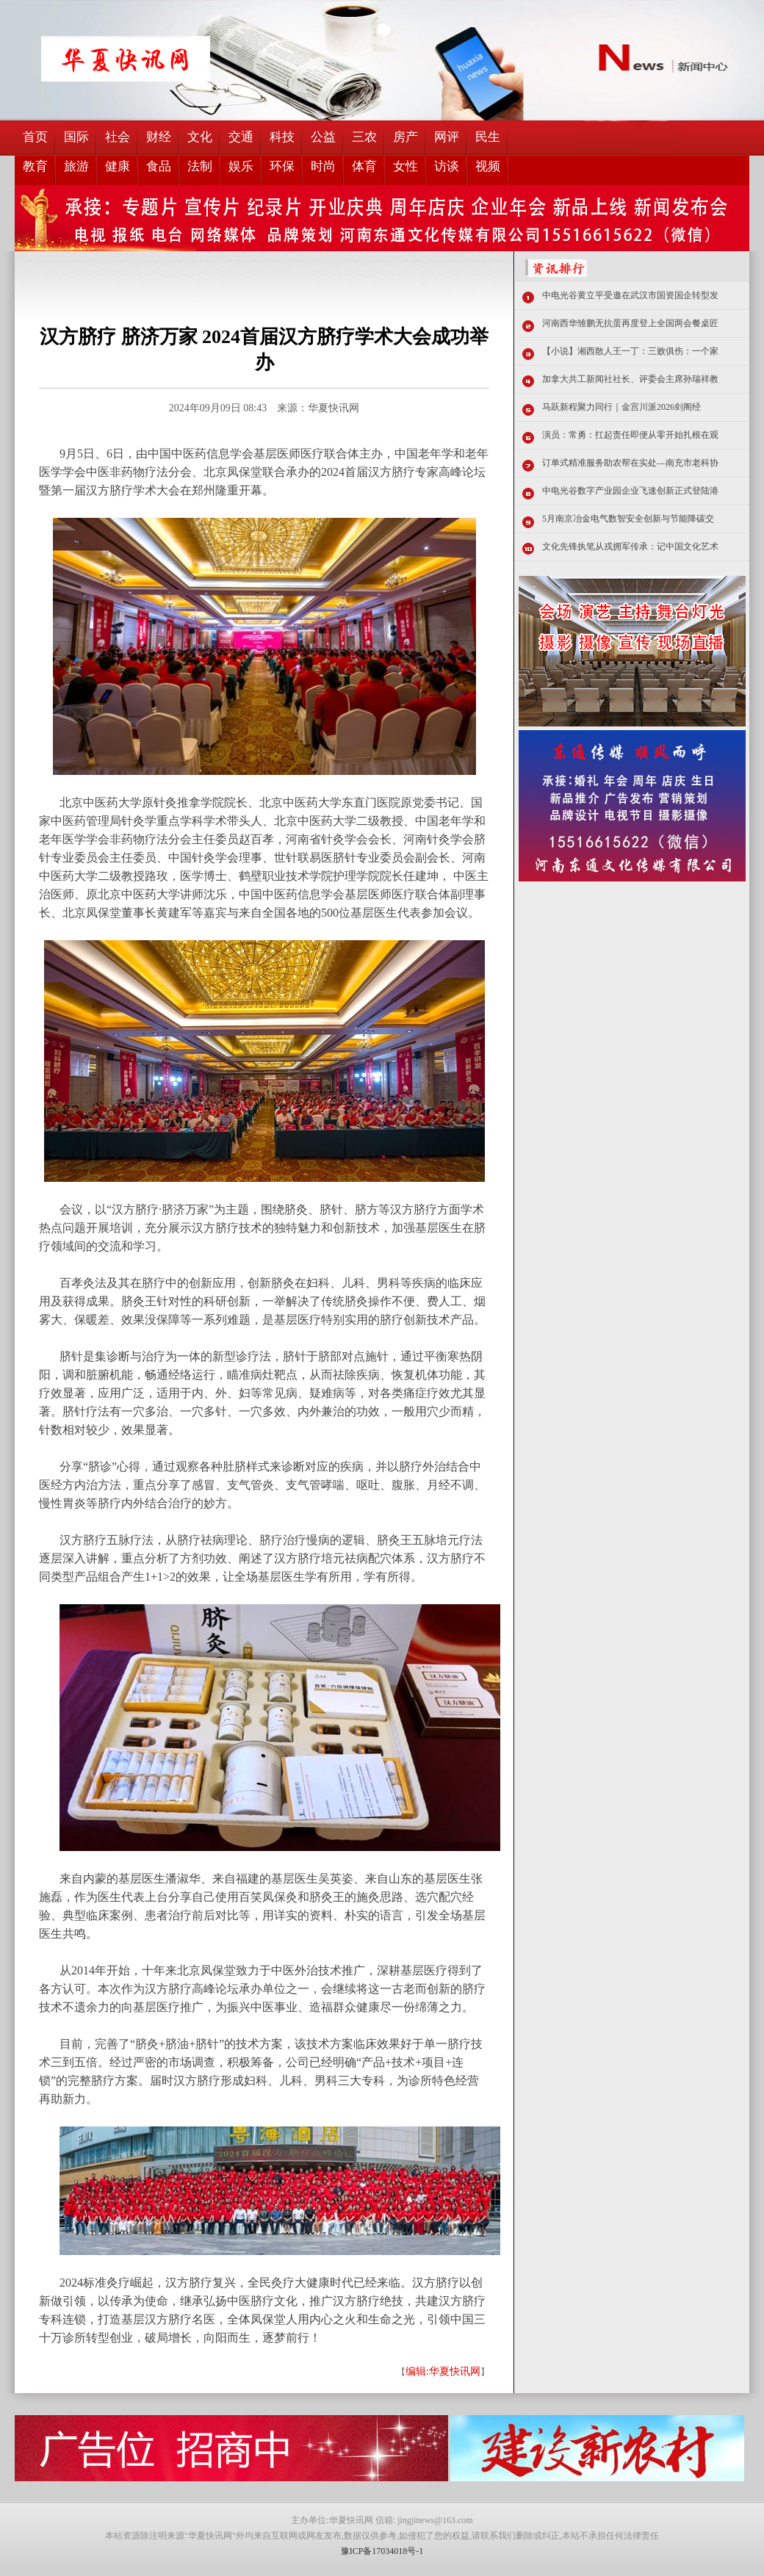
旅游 (76, 166)
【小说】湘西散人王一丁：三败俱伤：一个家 (630, 351)
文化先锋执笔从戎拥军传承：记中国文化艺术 (630, 546)
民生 (487, 137)
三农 (364, 137)
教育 (35, 166)
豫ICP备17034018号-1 (382, 2551)
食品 (158, 166)
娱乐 (240, 166)
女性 (405, 166)
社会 (117, 137)
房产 (405, 137)
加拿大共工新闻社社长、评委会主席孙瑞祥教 (630, 379)
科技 (282, 137)
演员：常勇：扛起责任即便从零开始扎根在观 (630, 435)
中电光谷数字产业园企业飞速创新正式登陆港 (630, 491)
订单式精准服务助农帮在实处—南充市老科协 (630, 463)
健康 (117, 166)
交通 (240, 137)
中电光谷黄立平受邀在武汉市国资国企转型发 (630, 295)
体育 (364, 166)
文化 (199, 137)
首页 (35, 137)
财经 (158, 137)
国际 (76, 137)
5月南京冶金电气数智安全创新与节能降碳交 (628, 518)
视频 (487, 166)
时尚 (323, 166)
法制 (199, 166)
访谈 (446, 166)
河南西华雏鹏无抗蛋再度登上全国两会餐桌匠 (630, 323)
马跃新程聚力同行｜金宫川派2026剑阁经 (621, 407)
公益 (323, 137)
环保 (282, 166)
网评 (446, 137)
